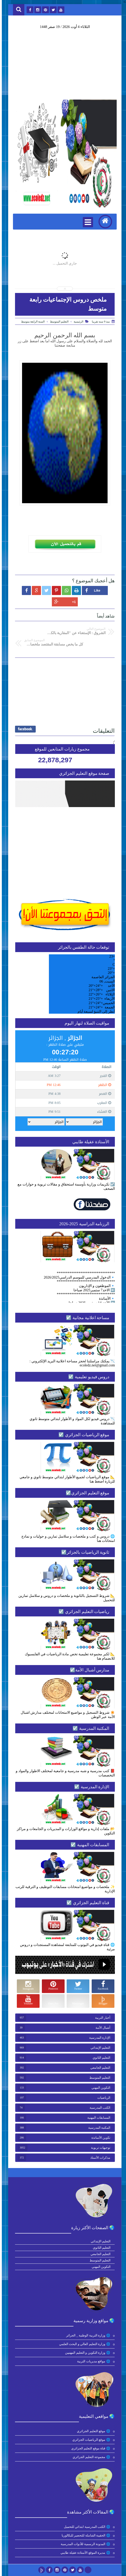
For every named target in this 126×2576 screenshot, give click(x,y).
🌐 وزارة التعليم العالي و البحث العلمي (83, 2332)
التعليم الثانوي (100, 2046)
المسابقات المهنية (97, 2106)
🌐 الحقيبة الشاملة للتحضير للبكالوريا (84, 2524)
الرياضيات (102, 2086)
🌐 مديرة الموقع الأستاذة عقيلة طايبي (84, 2541)
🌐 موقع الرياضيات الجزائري (90, 2428)
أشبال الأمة (101, 2016)
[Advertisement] (56, 63)
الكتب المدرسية (98, 2096)
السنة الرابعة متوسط (31, 321)
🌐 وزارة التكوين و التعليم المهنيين (86, 2341)
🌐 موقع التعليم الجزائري (92, 2419)
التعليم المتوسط (57, 321)
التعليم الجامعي (98, 2056)
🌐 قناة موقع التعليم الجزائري (89, 2437)
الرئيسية (76, 321)
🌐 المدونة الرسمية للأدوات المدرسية (84, 2532)
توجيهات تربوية (99, 2136)
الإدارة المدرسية (98, 2026)
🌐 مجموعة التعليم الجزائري (90, 2445)
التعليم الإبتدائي (99, 2036)
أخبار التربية (101, 2006)
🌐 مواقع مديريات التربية (92, 2350)
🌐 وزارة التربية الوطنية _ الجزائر (86, 2324)
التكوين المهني (99, 2076)
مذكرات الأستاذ (98, 2146)
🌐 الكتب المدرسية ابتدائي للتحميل (85, 2515)
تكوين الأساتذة (99, 2126)
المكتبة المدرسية (97, 2116)
